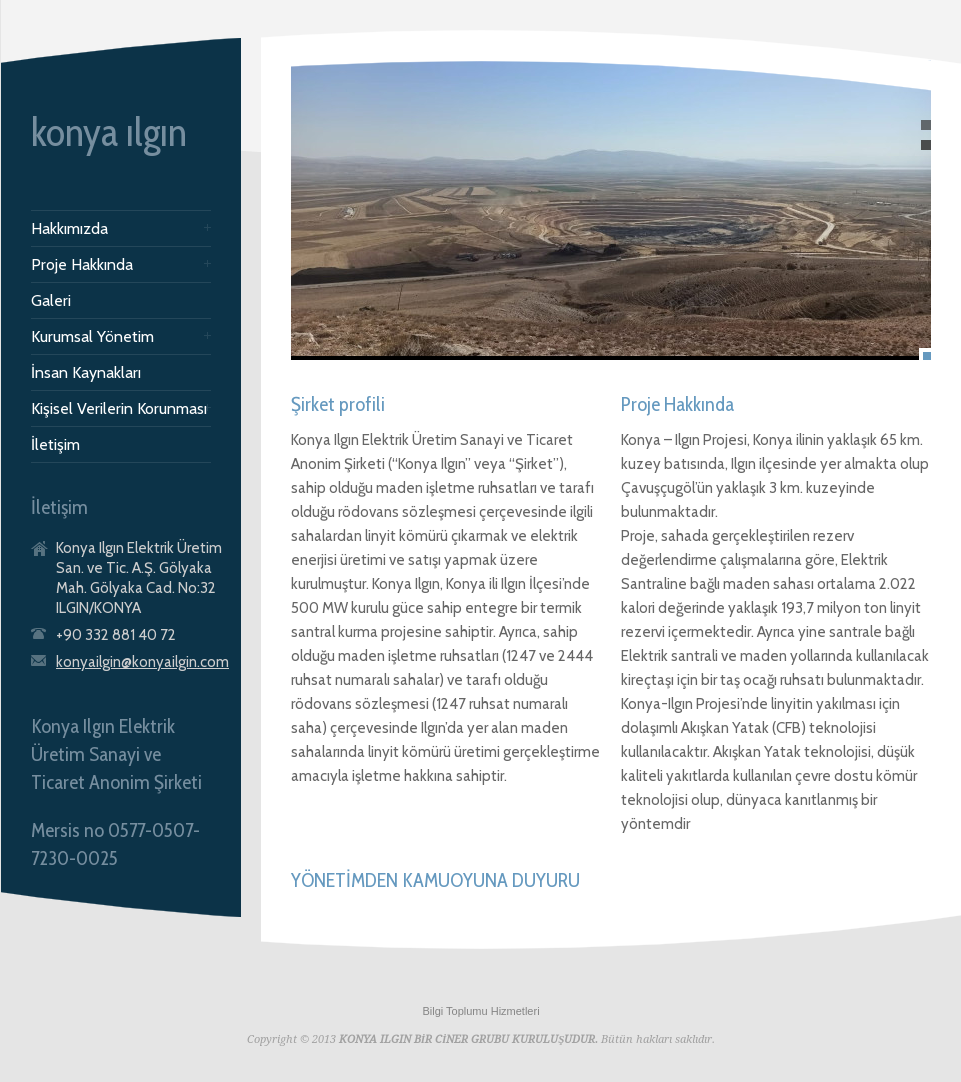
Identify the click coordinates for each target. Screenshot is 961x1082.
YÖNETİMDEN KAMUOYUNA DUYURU (435, 880)
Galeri (51, 301)
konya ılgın (109, 131)
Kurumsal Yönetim (92, 337)
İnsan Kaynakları (86, 373)
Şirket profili (338, 404)
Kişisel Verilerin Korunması (119, 409)
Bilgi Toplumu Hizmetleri (480, 1011)
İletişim (55, 445)
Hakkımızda (69, 229)
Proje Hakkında (82, 265)
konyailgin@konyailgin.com (142, 662)
